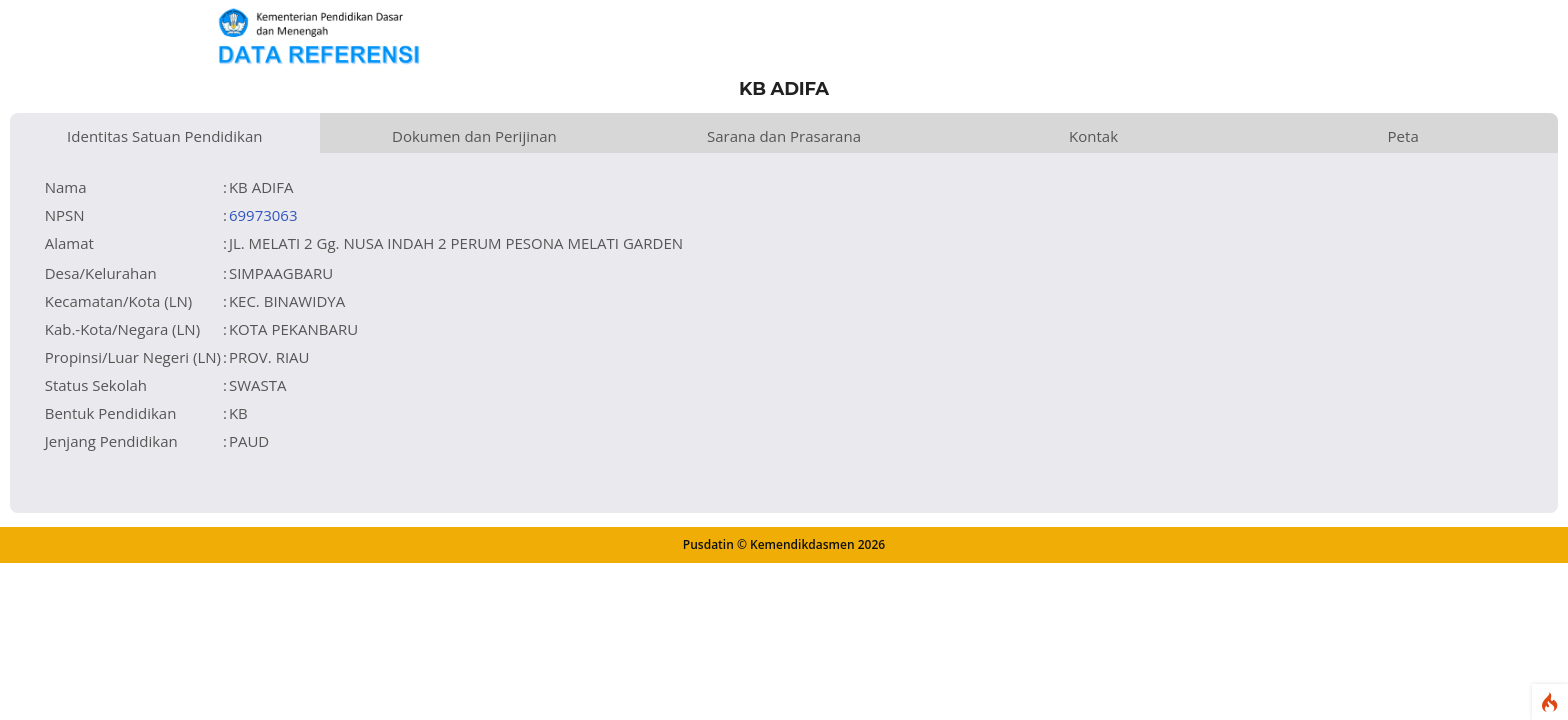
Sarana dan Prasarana (784, 136)
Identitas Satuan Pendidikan (164, 136)
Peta (1403, 136)
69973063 (263, 215)
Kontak (1093, 136)
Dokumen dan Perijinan (474, 136)
